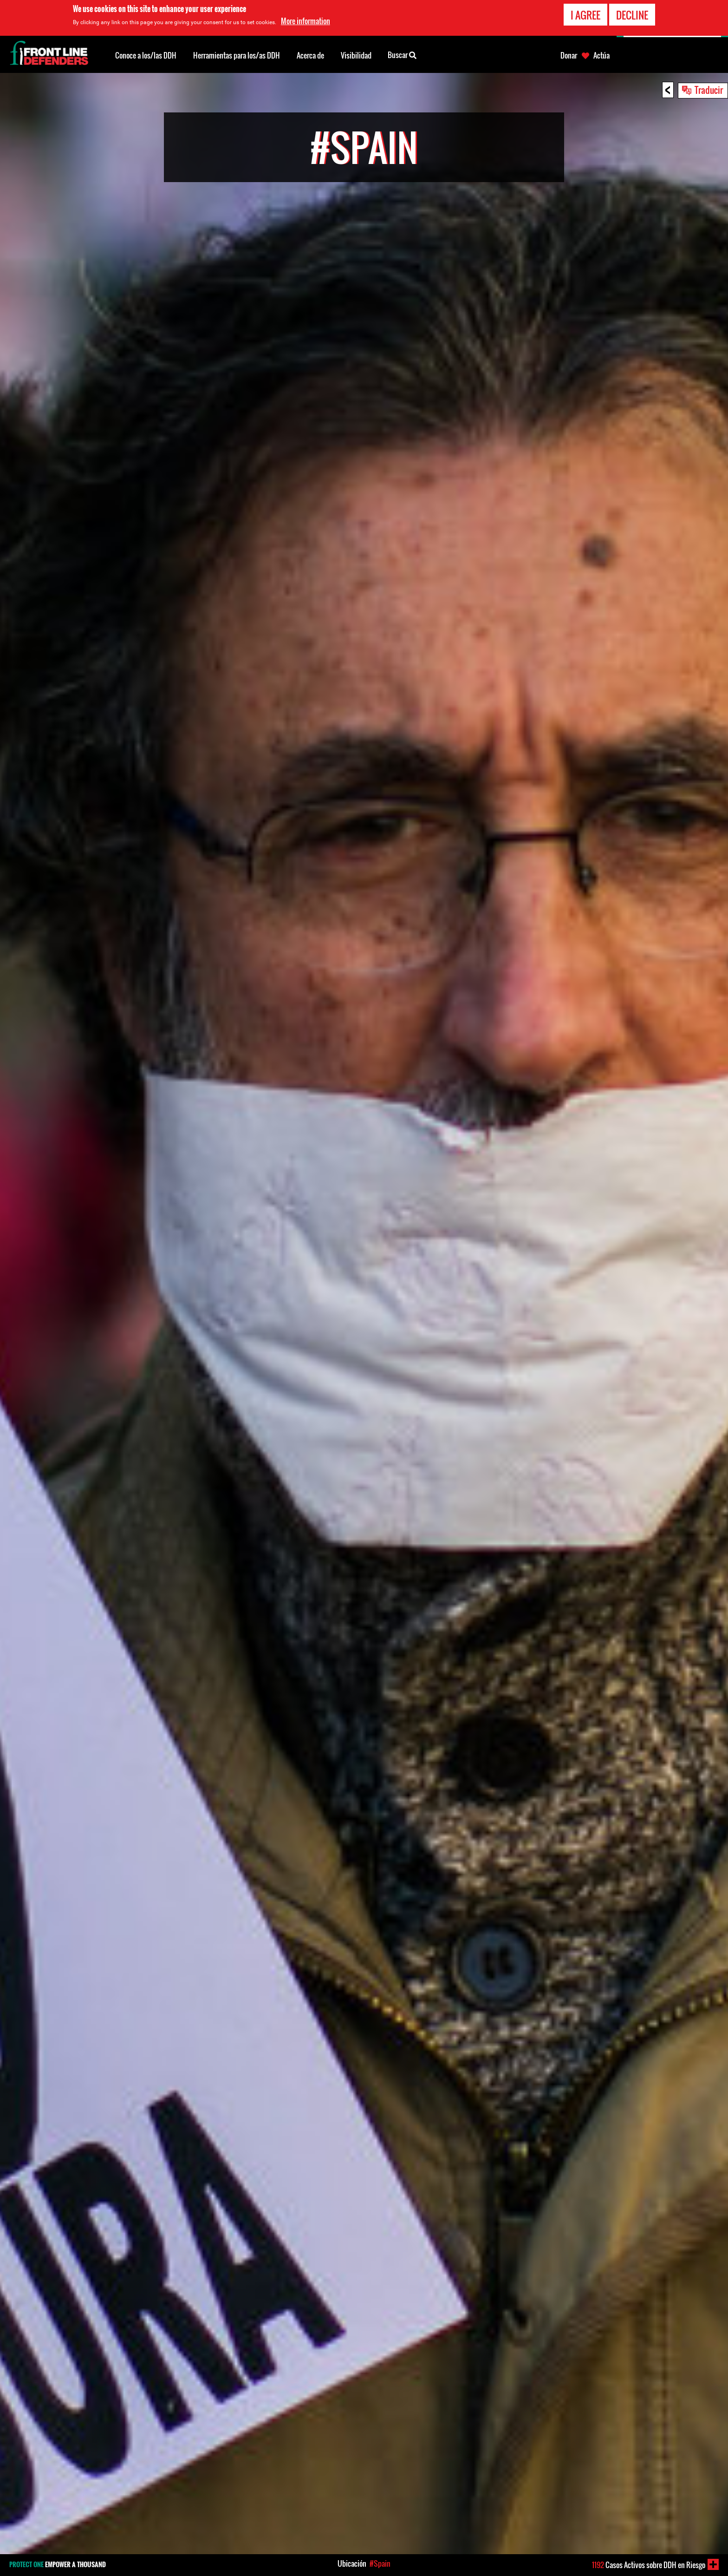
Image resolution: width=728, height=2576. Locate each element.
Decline (632, 14)
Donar (568, 55)
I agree (585, 14)
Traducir (709, 89)
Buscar (402, 54)
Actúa (601, 55)
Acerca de (310, 55)
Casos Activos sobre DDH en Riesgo (648, 2564)
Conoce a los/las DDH (145, 55)
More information (305, 20)
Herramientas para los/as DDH (236, 55)
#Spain (380, 2563)
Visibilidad (356, 55)
